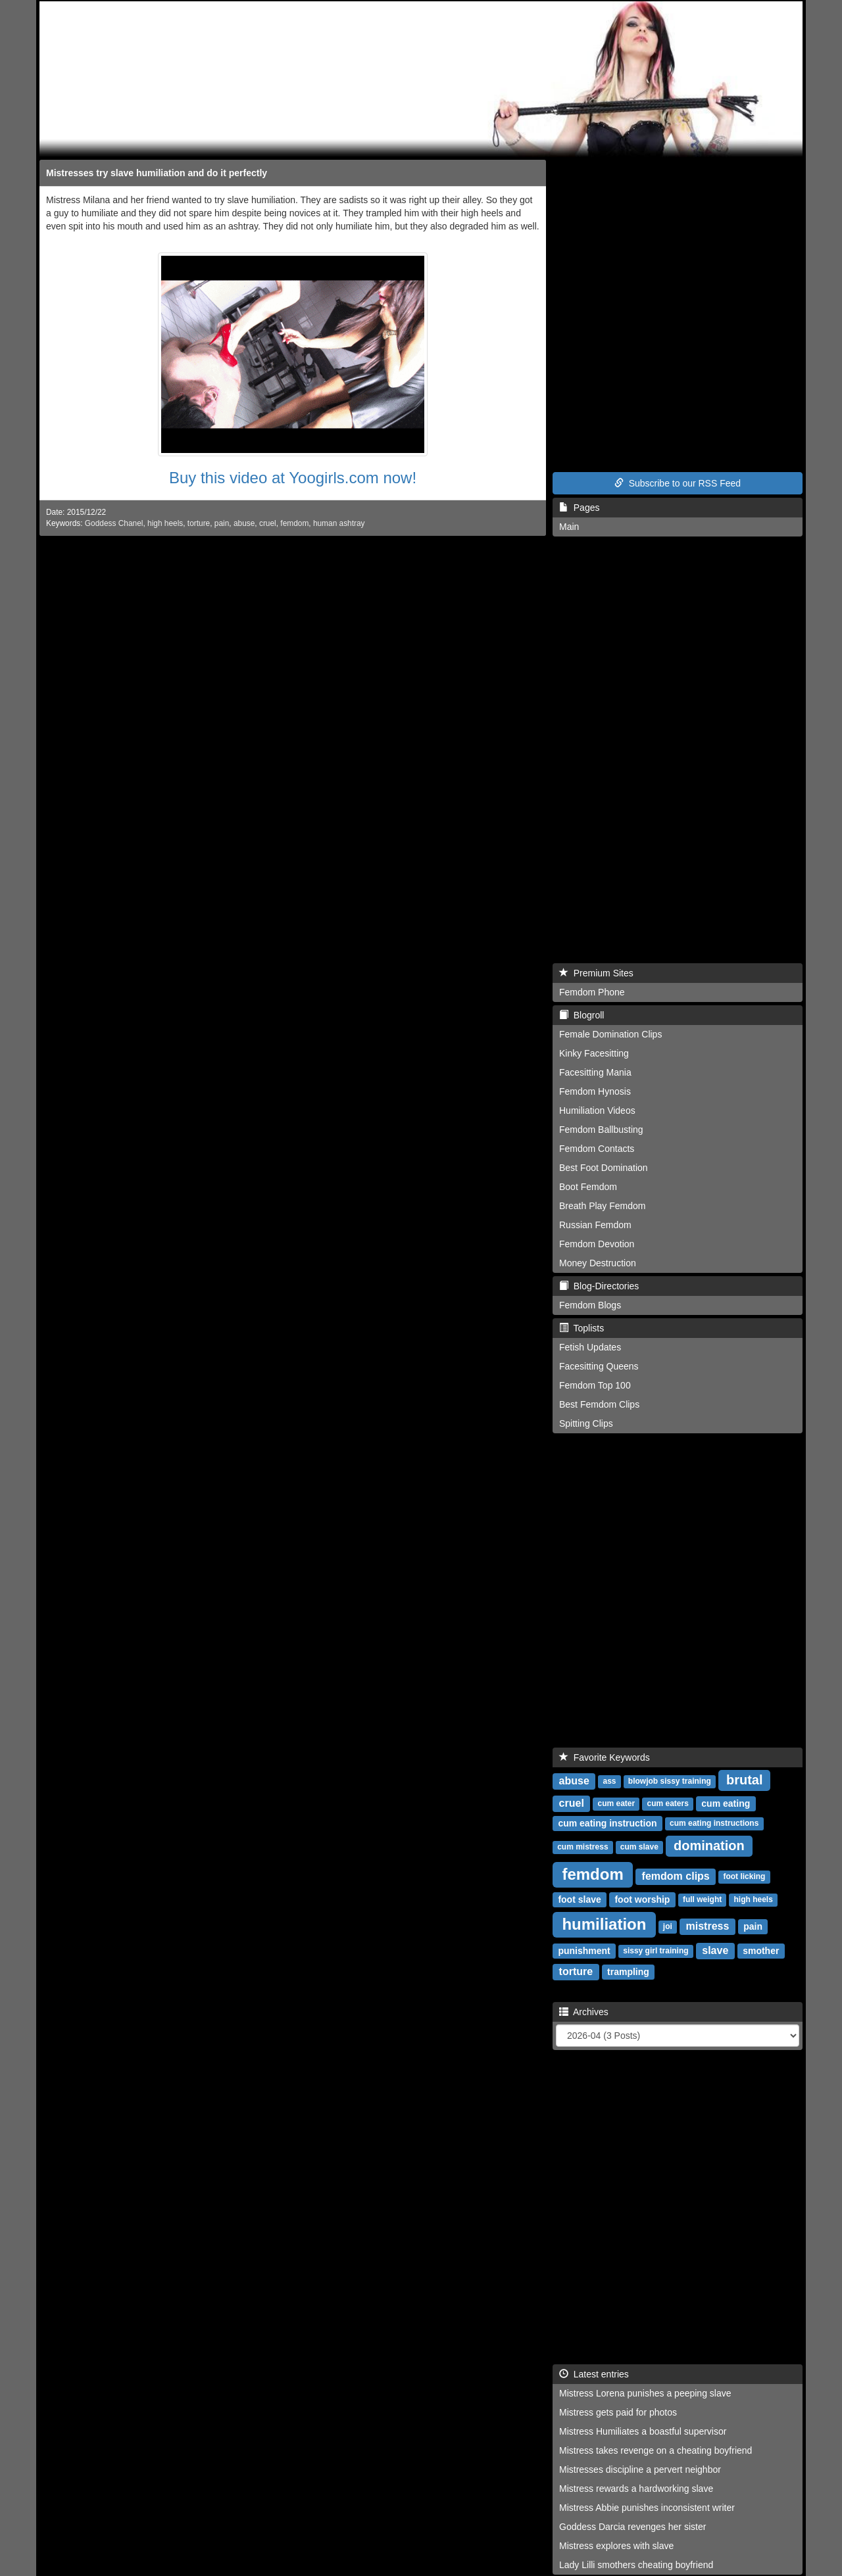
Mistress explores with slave (616, 2545)
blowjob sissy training (669, 1781)
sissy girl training (655, 1951)
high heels (165, 523)
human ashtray (339, 523)
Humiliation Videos (597, 1110)
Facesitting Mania (595, 1072)
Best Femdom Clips (599, 1404)
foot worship (642, 1899)
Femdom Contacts (596, 1148)
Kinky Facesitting (594, 1053)
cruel (267, 523)
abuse (244, 523)
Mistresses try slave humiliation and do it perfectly (156, 173)
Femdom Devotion (596, 1244)
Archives (583, 2012)
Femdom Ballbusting (601, 1129)
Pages (579, 507)
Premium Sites (596, 973)
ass (609, 1781)
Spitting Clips (586, 1423)
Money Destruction (597, 1263)
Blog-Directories (599, 1286)
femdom (294, 523)
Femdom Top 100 (595, 1385)
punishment (584, 1950)
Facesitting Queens (599, 1366)
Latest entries (594, 2374)
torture (198, 523)
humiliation (604, 1924)
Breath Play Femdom (602, 1206)
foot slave (579, 1899)
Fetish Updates (590, 1347)
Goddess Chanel (114, 523)
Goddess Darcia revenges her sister (632, 2526)
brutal (744, 1780)
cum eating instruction (607, 1823)
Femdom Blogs (590, 1305)
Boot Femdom (588, 1186)
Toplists (581, 1328)
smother (761, 1950)
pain (221, 523)
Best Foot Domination (603, 1167)
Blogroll (581, 1015)
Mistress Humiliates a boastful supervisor (642, 2431)
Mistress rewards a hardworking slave (636, 2488)
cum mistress (582, 1847)
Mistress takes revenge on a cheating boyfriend (655, 2450)
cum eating (725, 1803)
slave (715, 1950)
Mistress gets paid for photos (618, 2412)
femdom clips (676, 1876)
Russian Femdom (595, 1225)
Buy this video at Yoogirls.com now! (292, 478)
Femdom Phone (592, 992)
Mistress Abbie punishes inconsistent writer (647, 2507)
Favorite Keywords (604, 1757)
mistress (708, 1926)
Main (569, 526)
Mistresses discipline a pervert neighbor (640, 2469)
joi (667, 1927)
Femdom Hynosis (595, 1091)
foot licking (744, 1877)
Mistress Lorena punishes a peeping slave (645, 2393)
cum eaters (667, 1804)
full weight (702, 1900)
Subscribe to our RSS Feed (677, 483)
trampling (628, 1972)
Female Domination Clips (610, 1034)
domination (709, 1845)
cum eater (616, 1804)
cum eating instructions (714, 1823)
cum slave (639, 1847)
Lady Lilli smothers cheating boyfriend (636, 2565)
